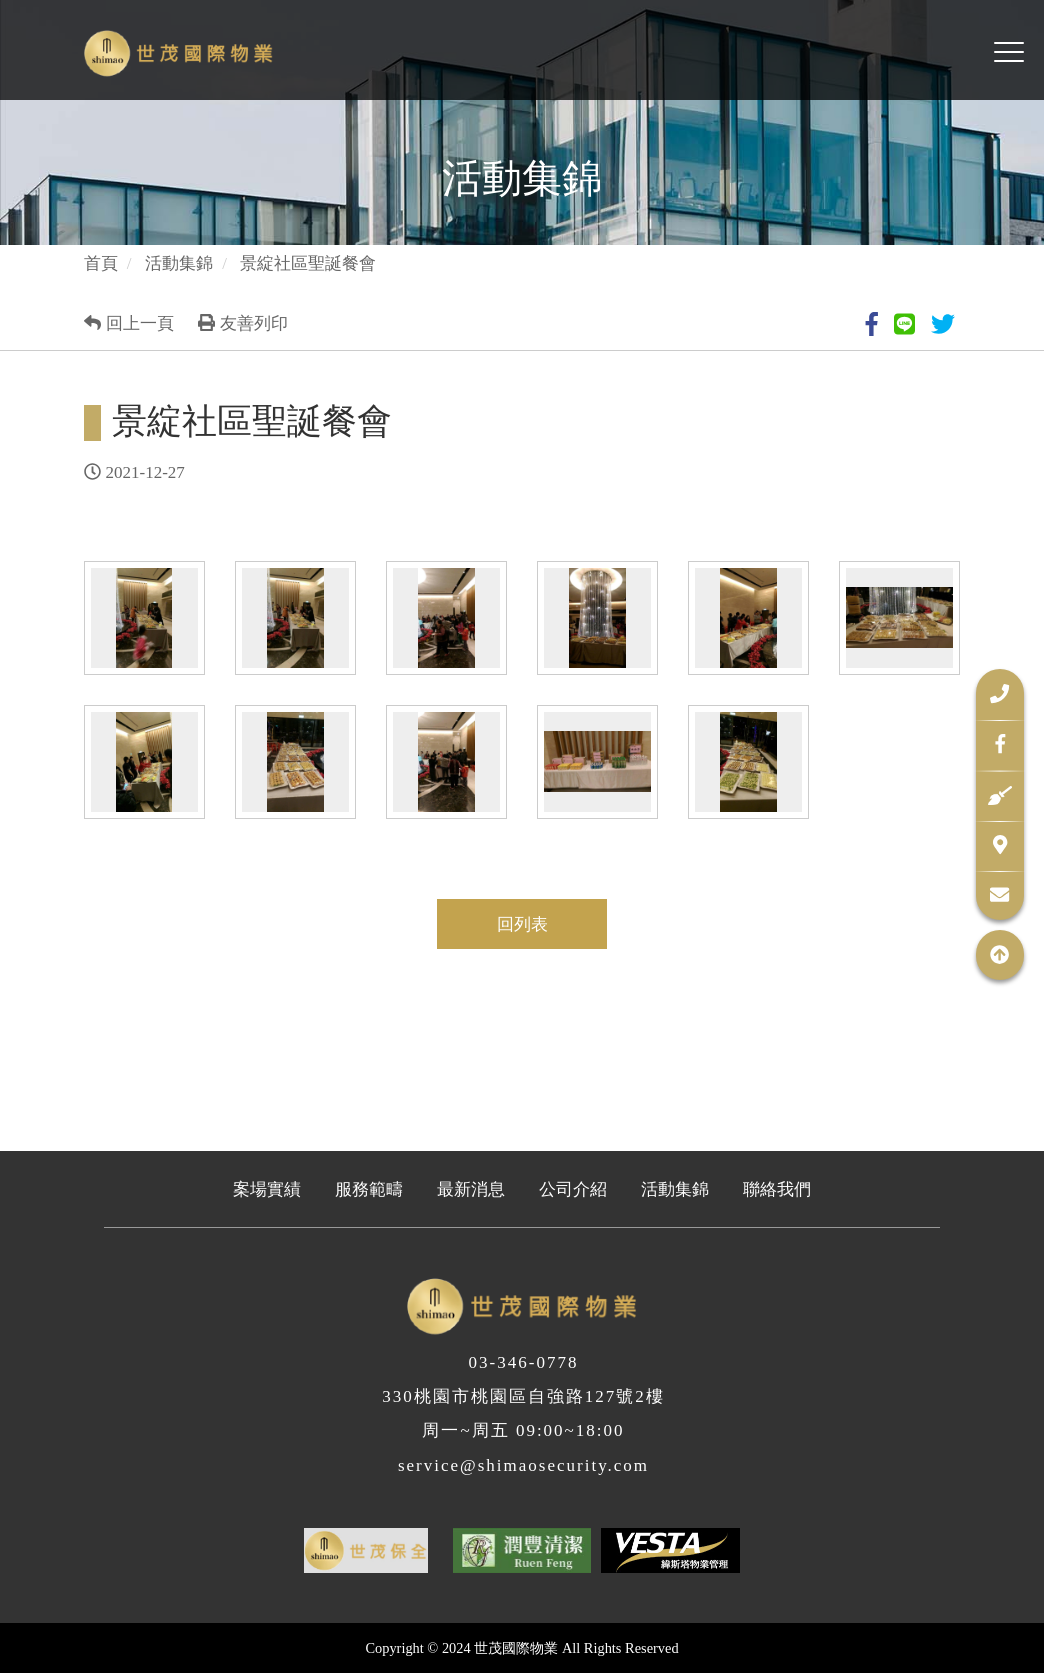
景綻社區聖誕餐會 (308, 263)
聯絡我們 (777, 1189)
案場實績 (267, 1189)
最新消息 (471, 1189)
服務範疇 (369, 1189)
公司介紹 (573, 1189)
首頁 (101, 263)
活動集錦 (179, 263)
